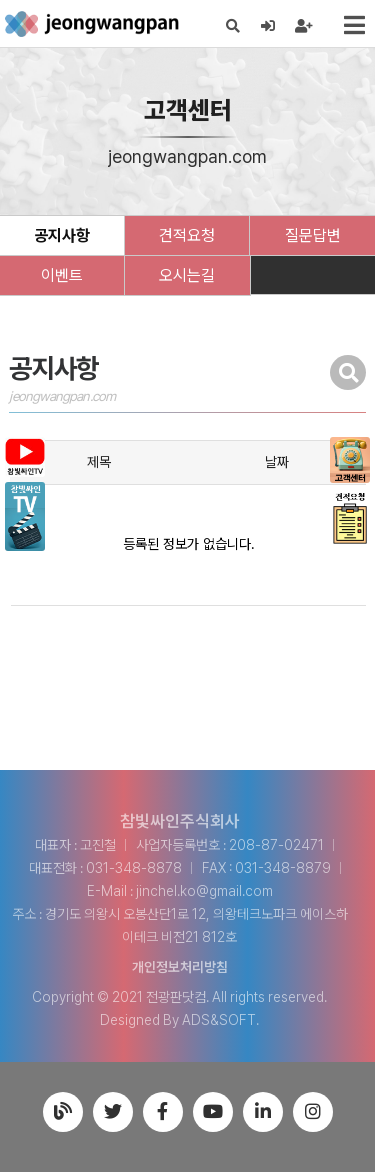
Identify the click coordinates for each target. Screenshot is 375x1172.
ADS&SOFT (219, 1020)
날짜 (277, 462)
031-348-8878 (134, 868)
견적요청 (187, 235)
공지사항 (62, 235)
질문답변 (313, 235)
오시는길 (187, 275)
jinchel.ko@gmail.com (204, 891)
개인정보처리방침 (180, 967)
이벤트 (62, 275)
